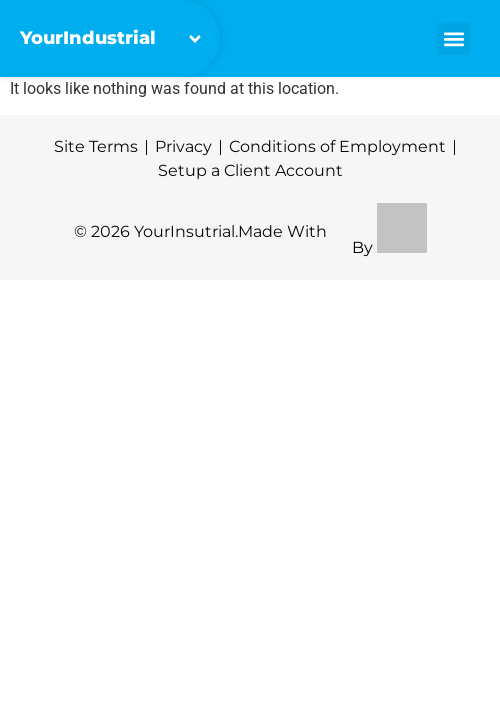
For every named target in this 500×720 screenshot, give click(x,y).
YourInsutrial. (186, 231)
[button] (453, 38)
